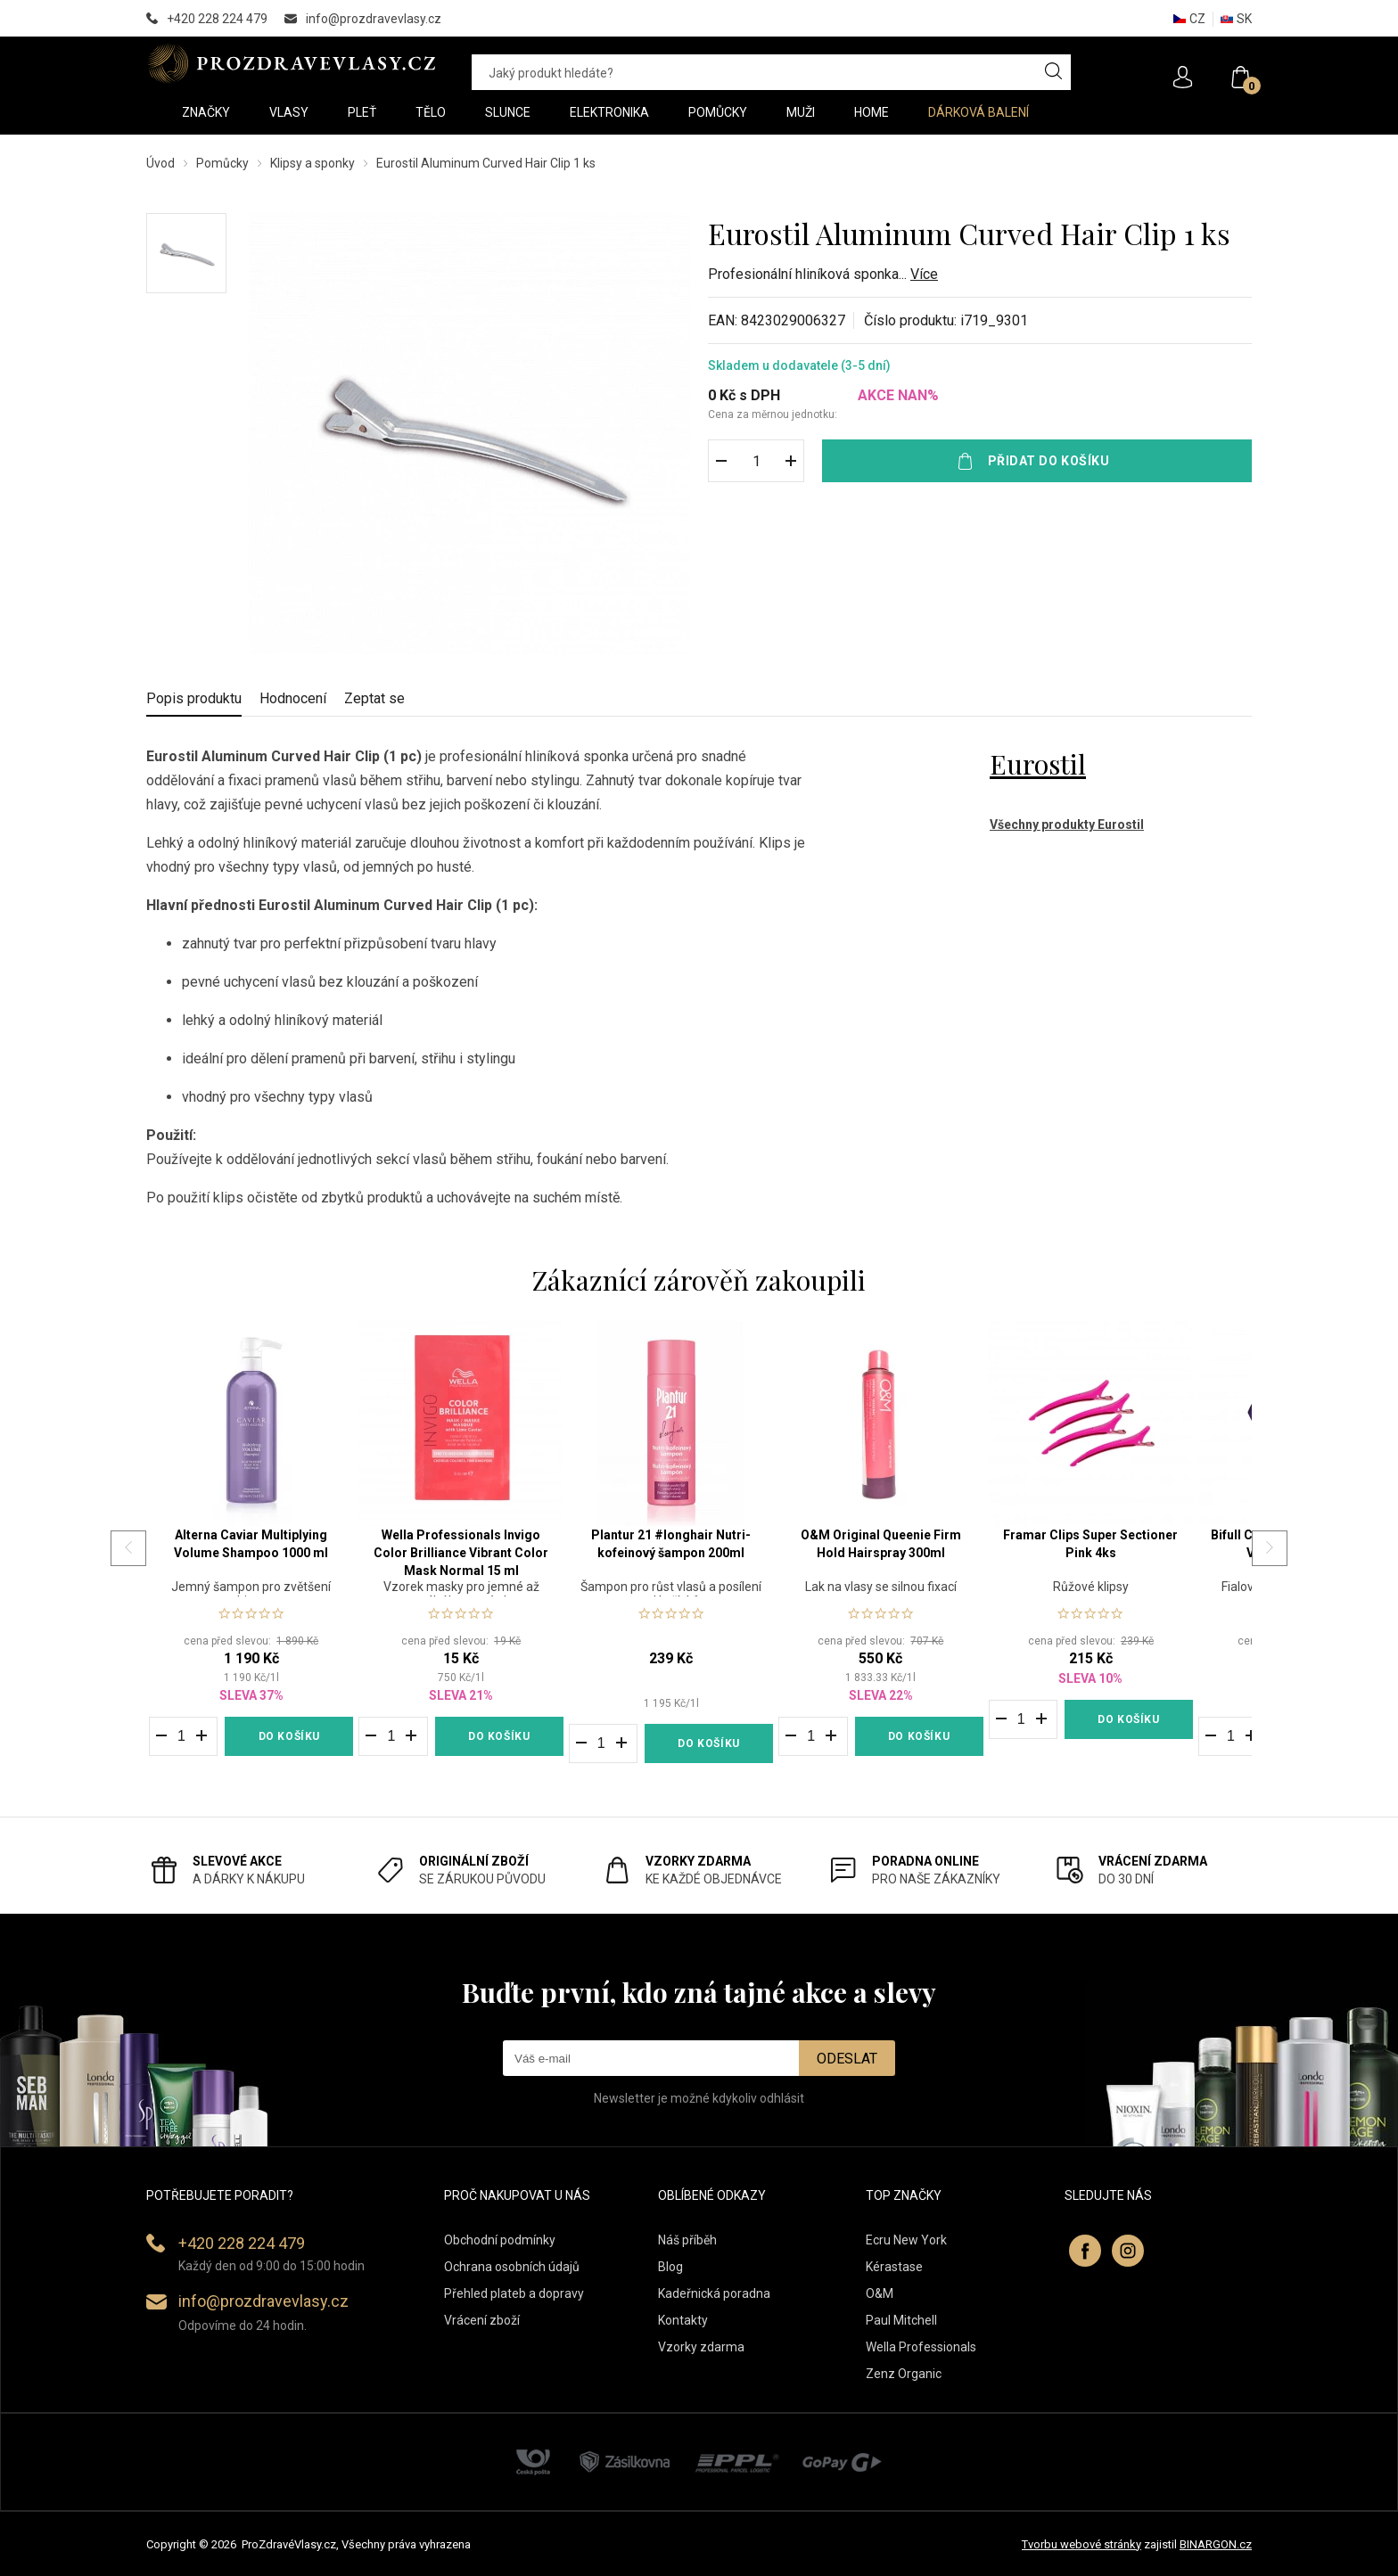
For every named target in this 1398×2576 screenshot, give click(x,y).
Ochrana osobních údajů (512, 2267)
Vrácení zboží (482, 2320)
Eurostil (1038, 764)
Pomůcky (222, 163)
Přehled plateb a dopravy (514, 2293)
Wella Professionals (921, 2347)
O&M (879, 2293)
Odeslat (847, 2058)
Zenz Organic (904, 2374)
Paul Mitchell (901, 2320)
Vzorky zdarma (701, 2347)
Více (924, 274)
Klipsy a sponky (312, 163)
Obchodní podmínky (499, 2240)
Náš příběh (687, 2240)
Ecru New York (906, 2240)
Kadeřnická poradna (714, 2293)
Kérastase (894, 2267)
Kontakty (683, 2320)
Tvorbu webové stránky (1081, 2544)
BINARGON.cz (1216, 2544)
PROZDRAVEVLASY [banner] (291, 63)
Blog (670, 2267)
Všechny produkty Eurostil (1067, 824)
